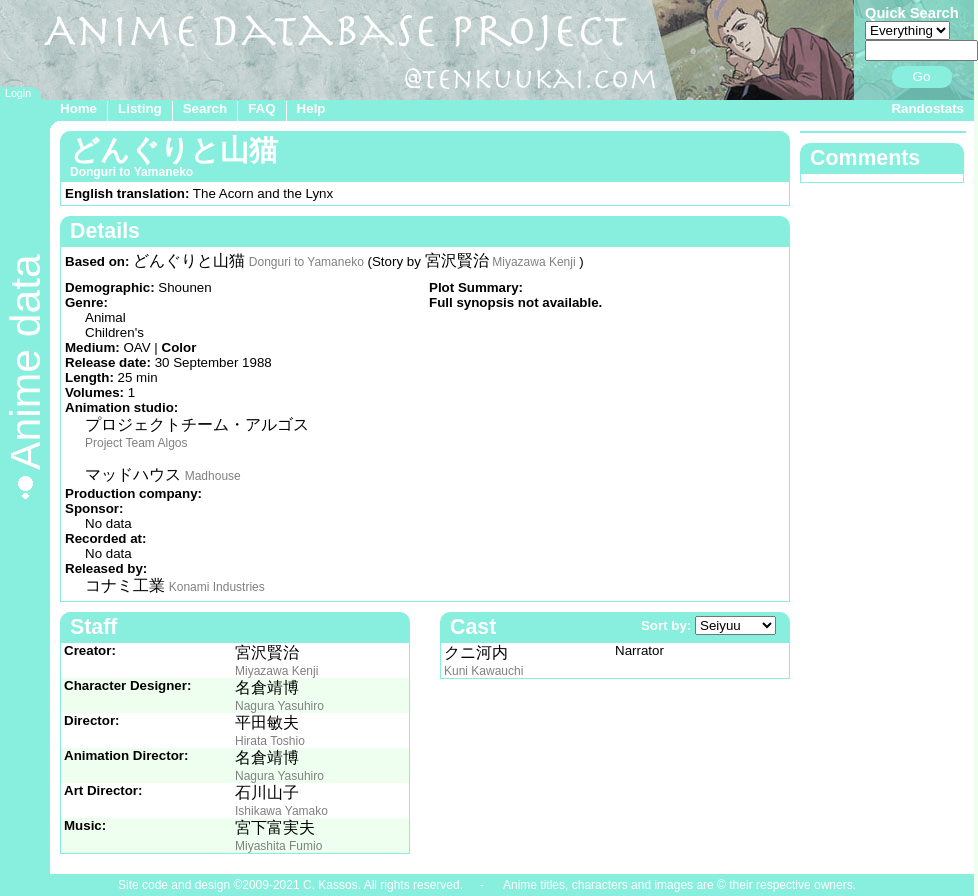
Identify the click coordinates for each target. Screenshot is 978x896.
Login (18, 93)
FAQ (261, 108)
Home (78, 108)
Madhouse (213, 476)
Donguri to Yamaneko (306, 262)
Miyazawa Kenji (533, 262)
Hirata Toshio (270, 741)
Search (205, 108)
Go (922, 76)
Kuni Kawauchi (483, 671)
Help (311, 108)
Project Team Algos (136, 443)
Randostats (927, 108)
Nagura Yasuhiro (279, 706)
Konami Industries (217, 587)
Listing (140, 108)
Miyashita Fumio (278, 846)
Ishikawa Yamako (281, 811)
